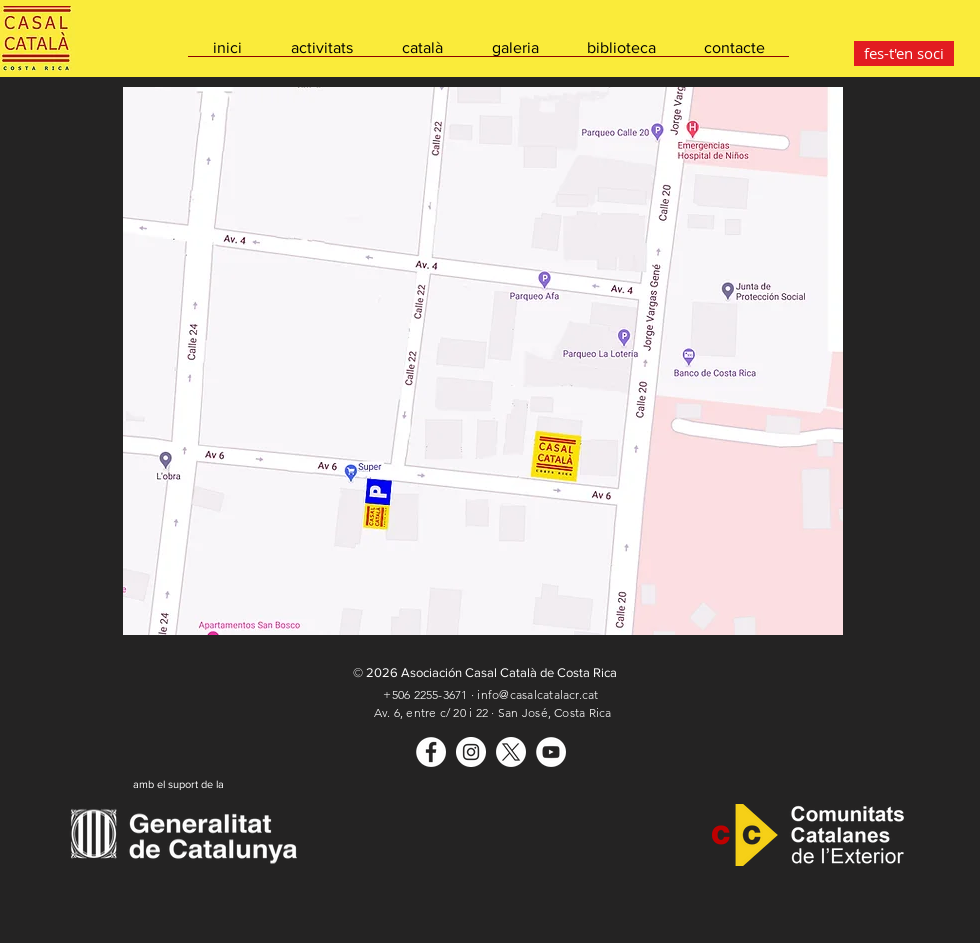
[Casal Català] (431, 752)
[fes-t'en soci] (904, 53)
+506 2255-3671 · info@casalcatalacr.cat (490, 694)
